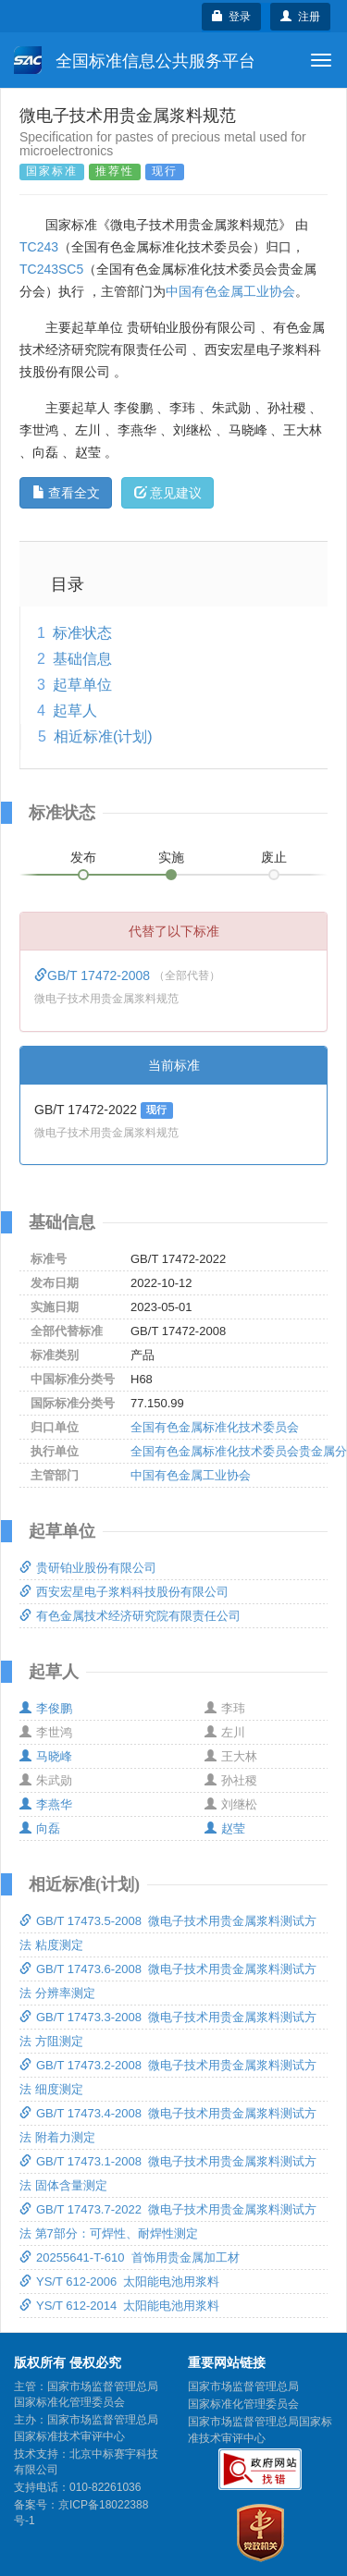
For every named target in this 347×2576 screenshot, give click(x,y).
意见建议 (168, 492)
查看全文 (66, 492)
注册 (300, 16)
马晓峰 (45, 1756)
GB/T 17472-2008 (94, 975)
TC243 (38, 246)
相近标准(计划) (103, 736)
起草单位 (82, 685)
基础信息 (82, 659)
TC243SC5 (51, 269)
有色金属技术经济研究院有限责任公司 (130, 1616)
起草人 (75, 710)
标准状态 (82, 633)
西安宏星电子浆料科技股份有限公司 (124, 1592)
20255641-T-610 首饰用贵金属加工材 (129, 2257)
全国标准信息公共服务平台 (134, 60)
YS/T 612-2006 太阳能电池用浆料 (119, 2281)
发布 (83, 857)
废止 (274, 857)
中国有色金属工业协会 (230, 291)
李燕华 (45, 1804)
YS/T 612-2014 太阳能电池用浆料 (119, 2305)
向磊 (39, 1828)
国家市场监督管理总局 (243, 2386)
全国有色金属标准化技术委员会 (214, 1427)
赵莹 (224, 1828)
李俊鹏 (45, 1708)
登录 (232, 16)
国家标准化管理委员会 (243, 2404)
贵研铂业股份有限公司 (87, 1568)
